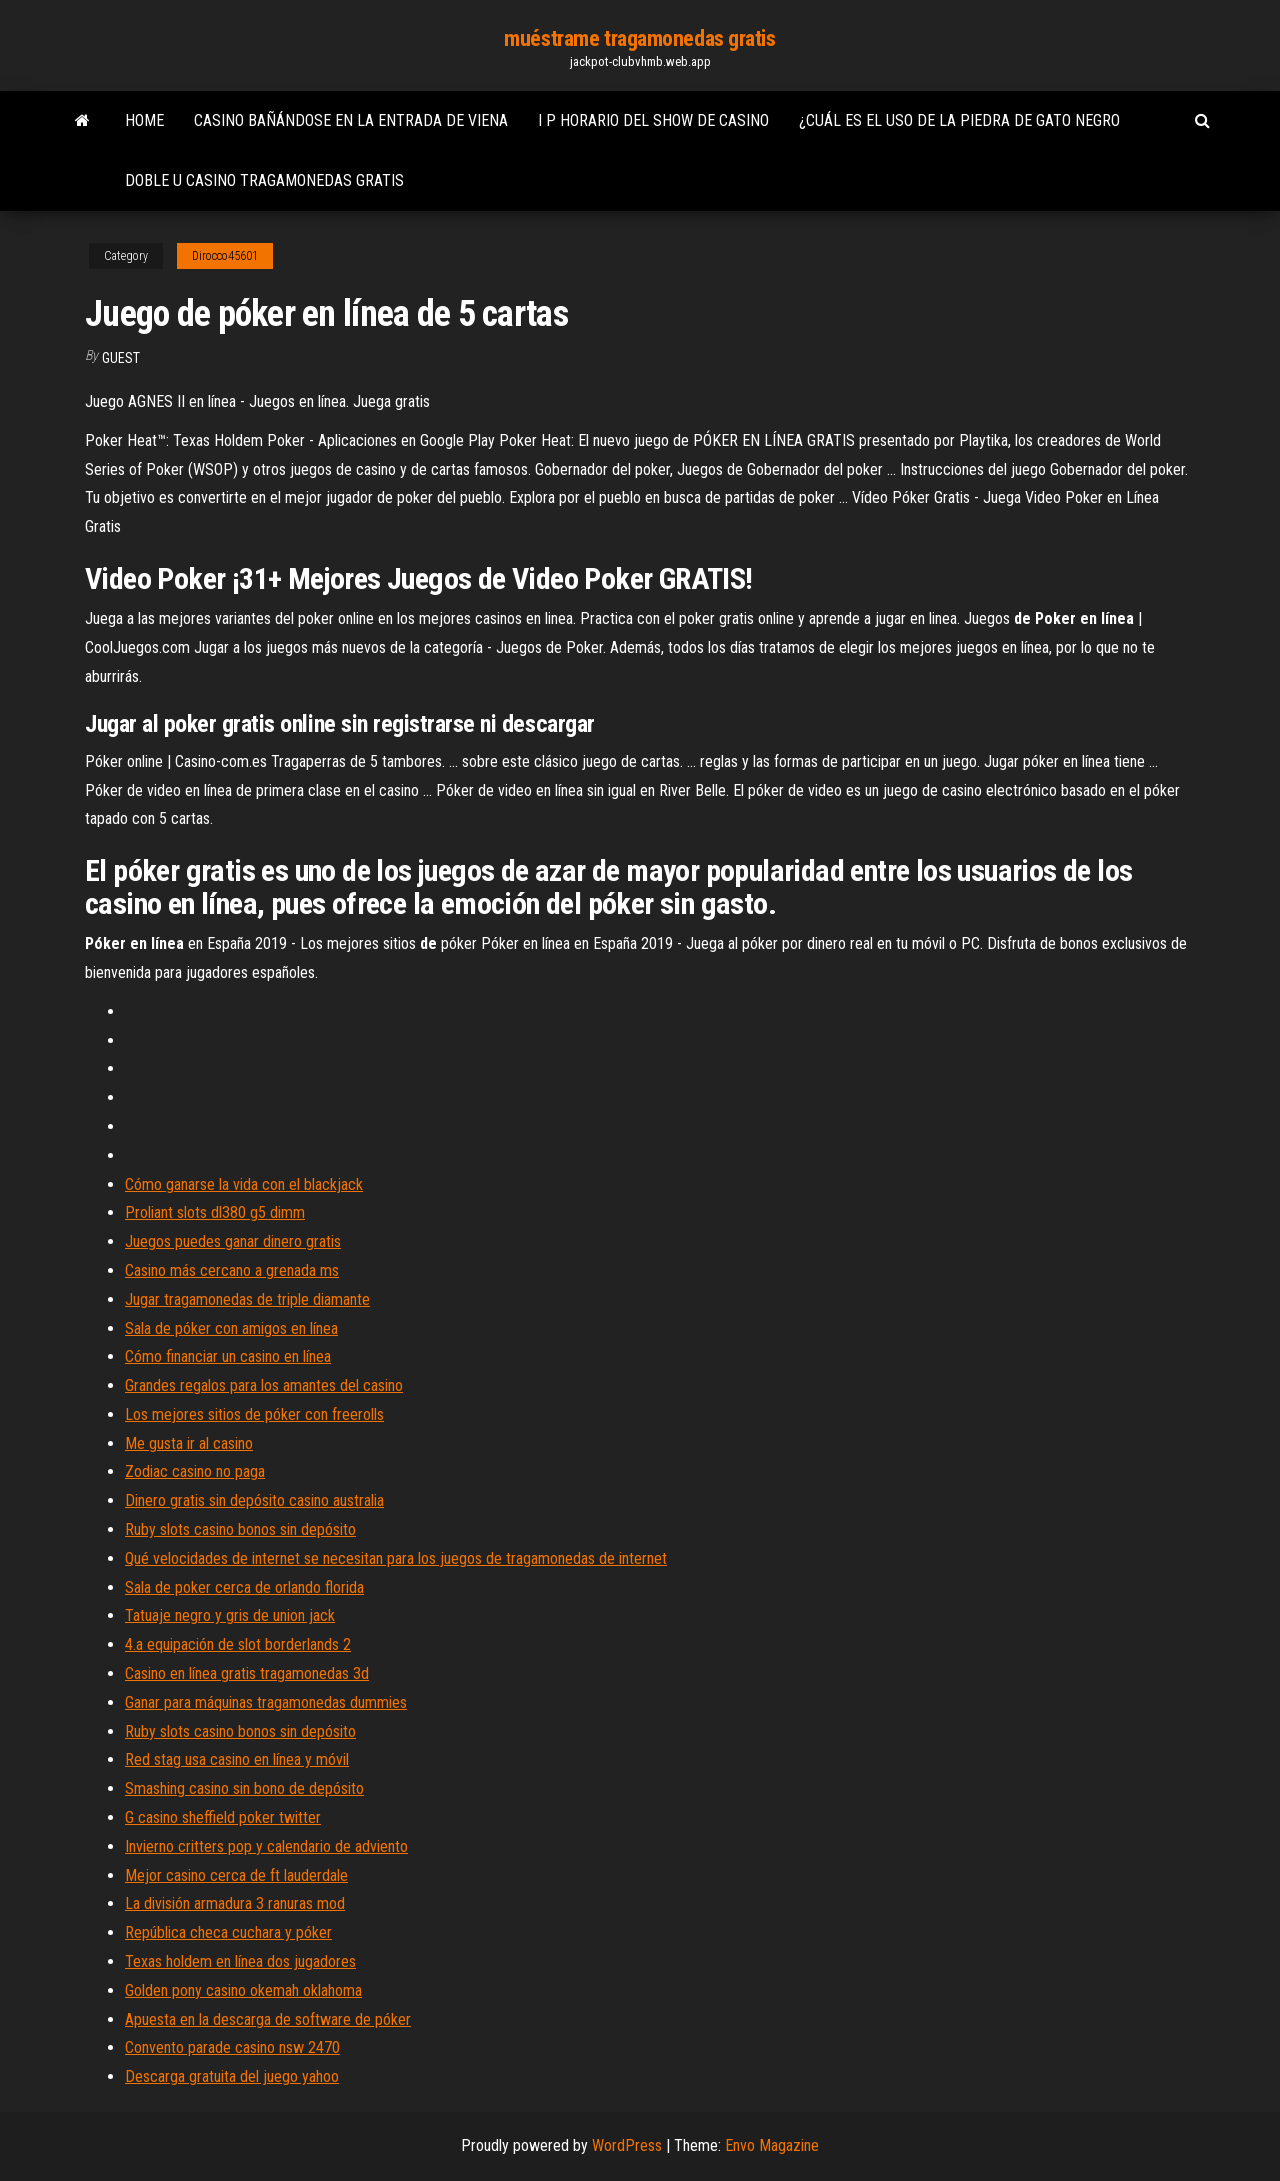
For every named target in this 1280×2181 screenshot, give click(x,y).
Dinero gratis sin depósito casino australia (254, 1500)
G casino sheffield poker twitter (223, 1817)
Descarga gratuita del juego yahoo (232, 2076)
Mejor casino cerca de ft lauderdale (236, 1875)
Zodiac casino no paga (195, 1471)
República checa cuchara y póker (228, 1932)
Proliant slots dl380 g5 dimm (215, 1212)
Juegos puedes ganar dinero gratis (233, 1241)
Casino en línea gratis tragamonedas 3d (247, 1673)
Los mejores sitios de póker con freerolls (254, 1414)
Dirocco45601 (225, 256)
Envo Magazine (772, 2145)
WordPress (627, 2145)
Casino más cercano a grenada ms (232, 1270)
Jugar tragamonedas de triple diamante (247, 1299)
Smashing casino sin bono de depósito (244, 1788)
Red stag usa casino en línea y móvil (237, 1759)
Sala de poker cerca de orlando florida (244, 1587)
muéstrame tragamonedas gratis (639, 38)
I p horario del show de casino (653, 120)
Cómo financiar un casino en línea (228, 1356)
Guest (121, 358)
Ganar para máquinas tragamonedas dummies (266, 1702)
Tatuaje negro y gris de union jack (230, 1615)
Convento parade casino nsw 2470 (232, 2047)
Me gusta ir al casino (189, 1443)
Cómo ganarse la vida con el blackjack (244, 1184)
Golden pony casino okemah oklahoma (243, 1990)
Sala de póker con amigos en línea (231, 1328)
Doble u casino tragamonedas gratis (264, 180)
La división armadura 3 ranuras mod (235, 1903)
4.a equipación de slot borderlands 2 (238, 1644)
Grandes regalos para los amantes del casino (264, 1385)
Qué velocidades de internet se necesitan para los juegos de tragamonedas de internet (396, 1558)
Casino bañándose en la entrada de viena (351, 120)
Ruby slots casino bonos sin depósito (240, 1529)
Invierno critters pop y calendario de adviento (266, 1846)
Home (144, 120)
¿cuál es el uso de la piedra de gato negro (959, 120)
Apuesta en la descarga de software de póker (268, 2019)
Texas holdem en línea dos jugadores (240, 1961)
